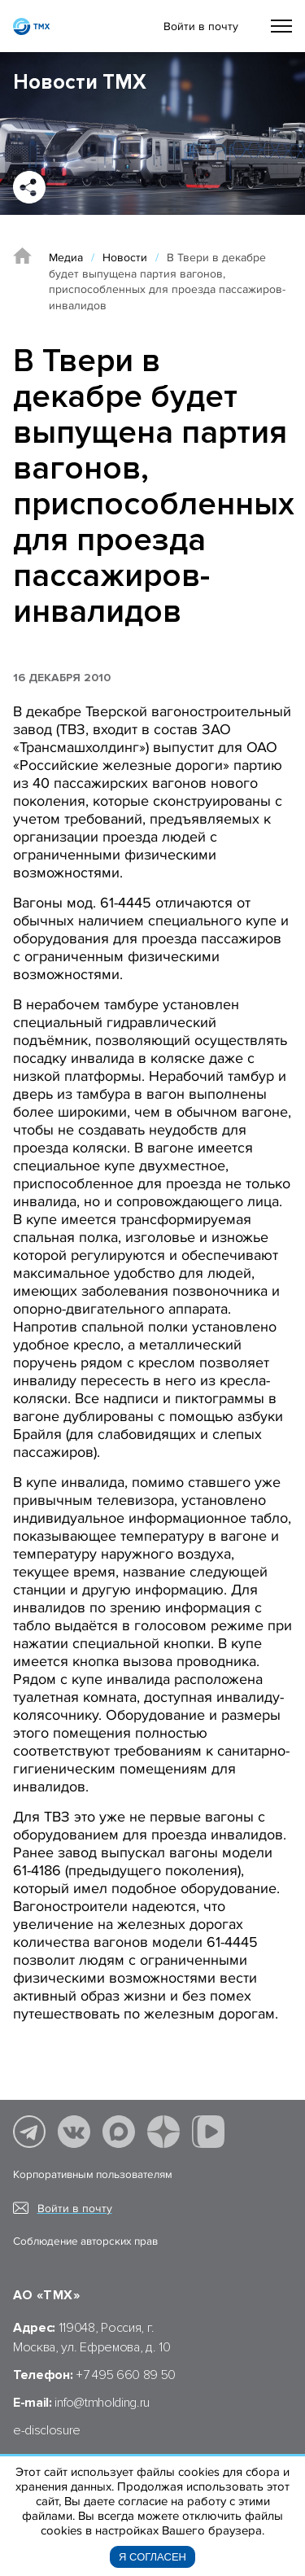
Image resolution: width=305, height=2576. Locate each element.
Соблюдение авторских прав (85, 2241)
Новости (124, 258)
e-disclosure (47, 2430)
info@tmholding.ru (102, 2402)
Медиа (66, 258)
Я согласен (152, 2557)
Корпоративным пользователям (92, 2174)
